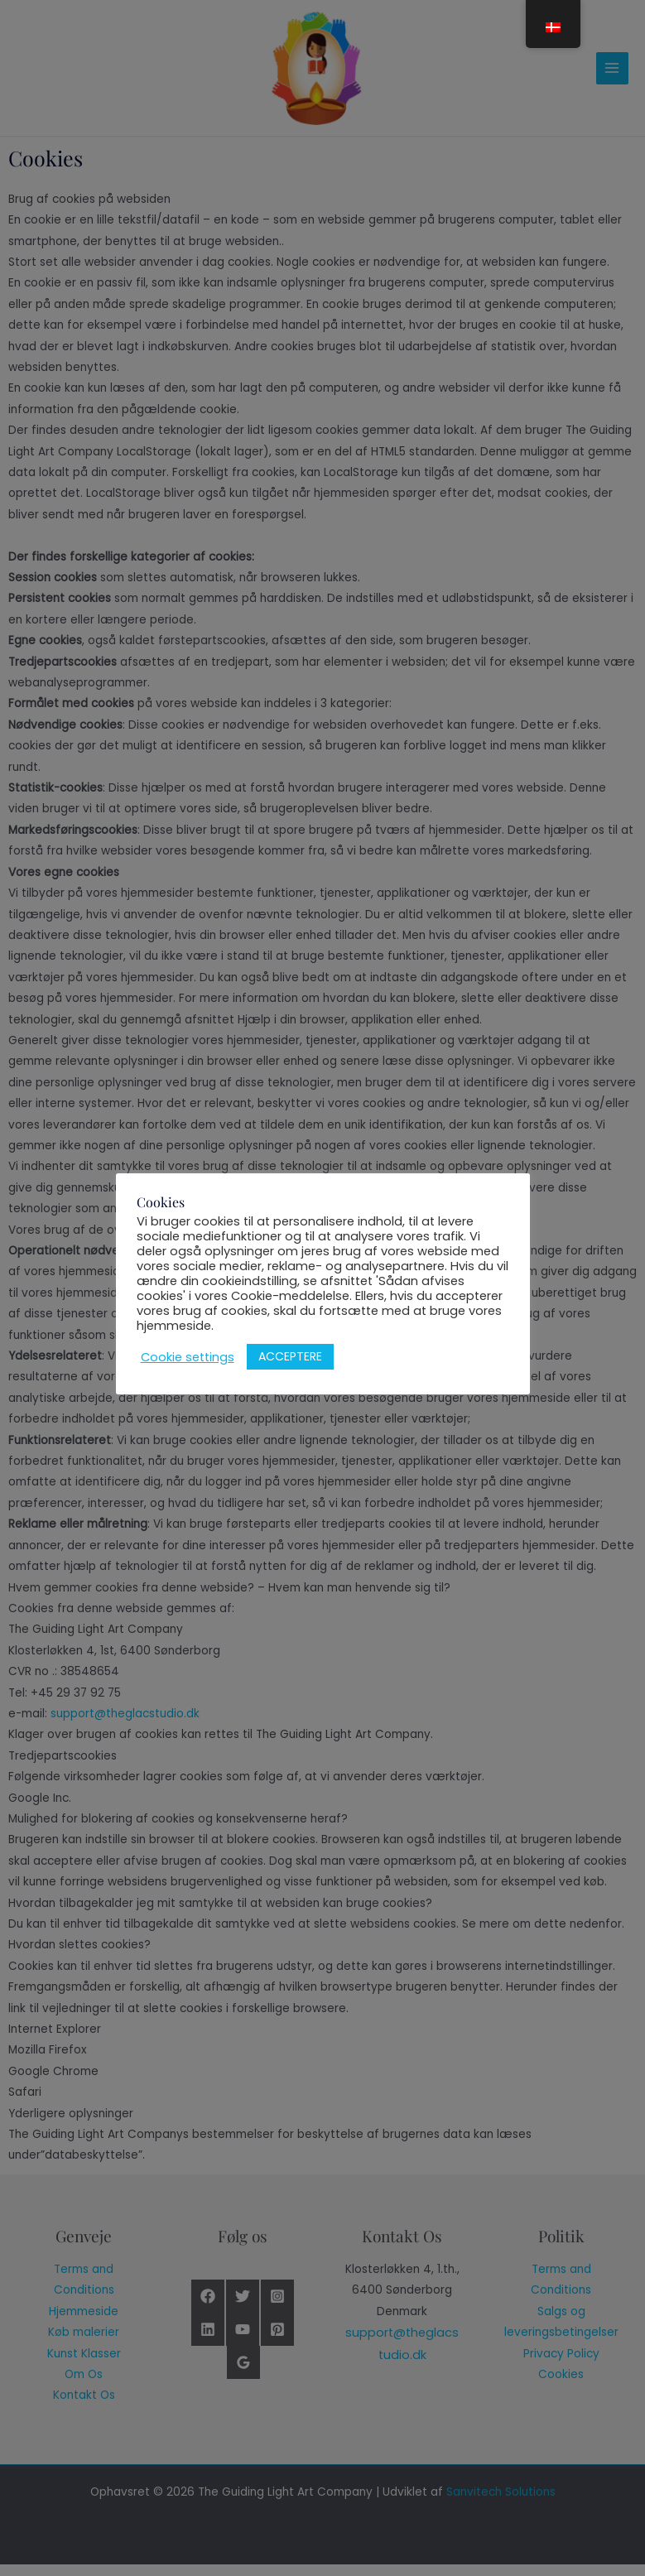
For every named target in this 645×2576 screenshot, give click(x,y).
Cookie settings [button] (187, 1357)
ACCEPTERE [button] (290, 1356)
